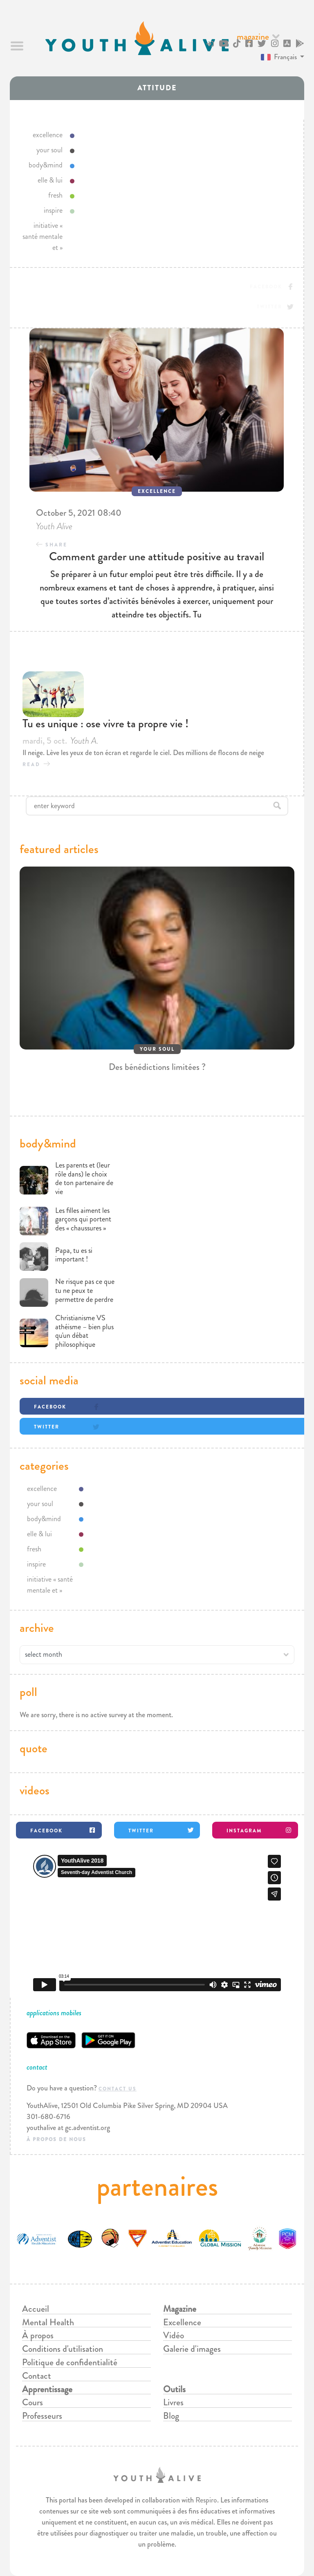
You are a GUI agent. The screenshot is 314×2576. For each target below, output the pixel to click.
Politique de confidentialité (69, 2362)
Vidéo (173, 2335)
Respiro (206, 2500)
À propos (38, 2335)
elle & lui (50, 180)
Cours (32, 2402)
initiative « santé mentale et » (42, 236)
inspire (53, 210)
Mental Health (48, 2322)
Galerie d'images (192, 2348)
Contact (36, 2375)
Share (56, 544)
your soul (49, 150)
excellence (48, 134)
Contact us (118, 2088)
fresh (55, 195)
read (31, 764)
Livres (173, 2402)
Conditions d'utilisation (62, 2348)
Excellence (182, 2322)
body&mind (46, 165)
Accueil (35, 2308)
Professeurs (42, 2415)
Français (278, 57)
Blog (171, 2415)
